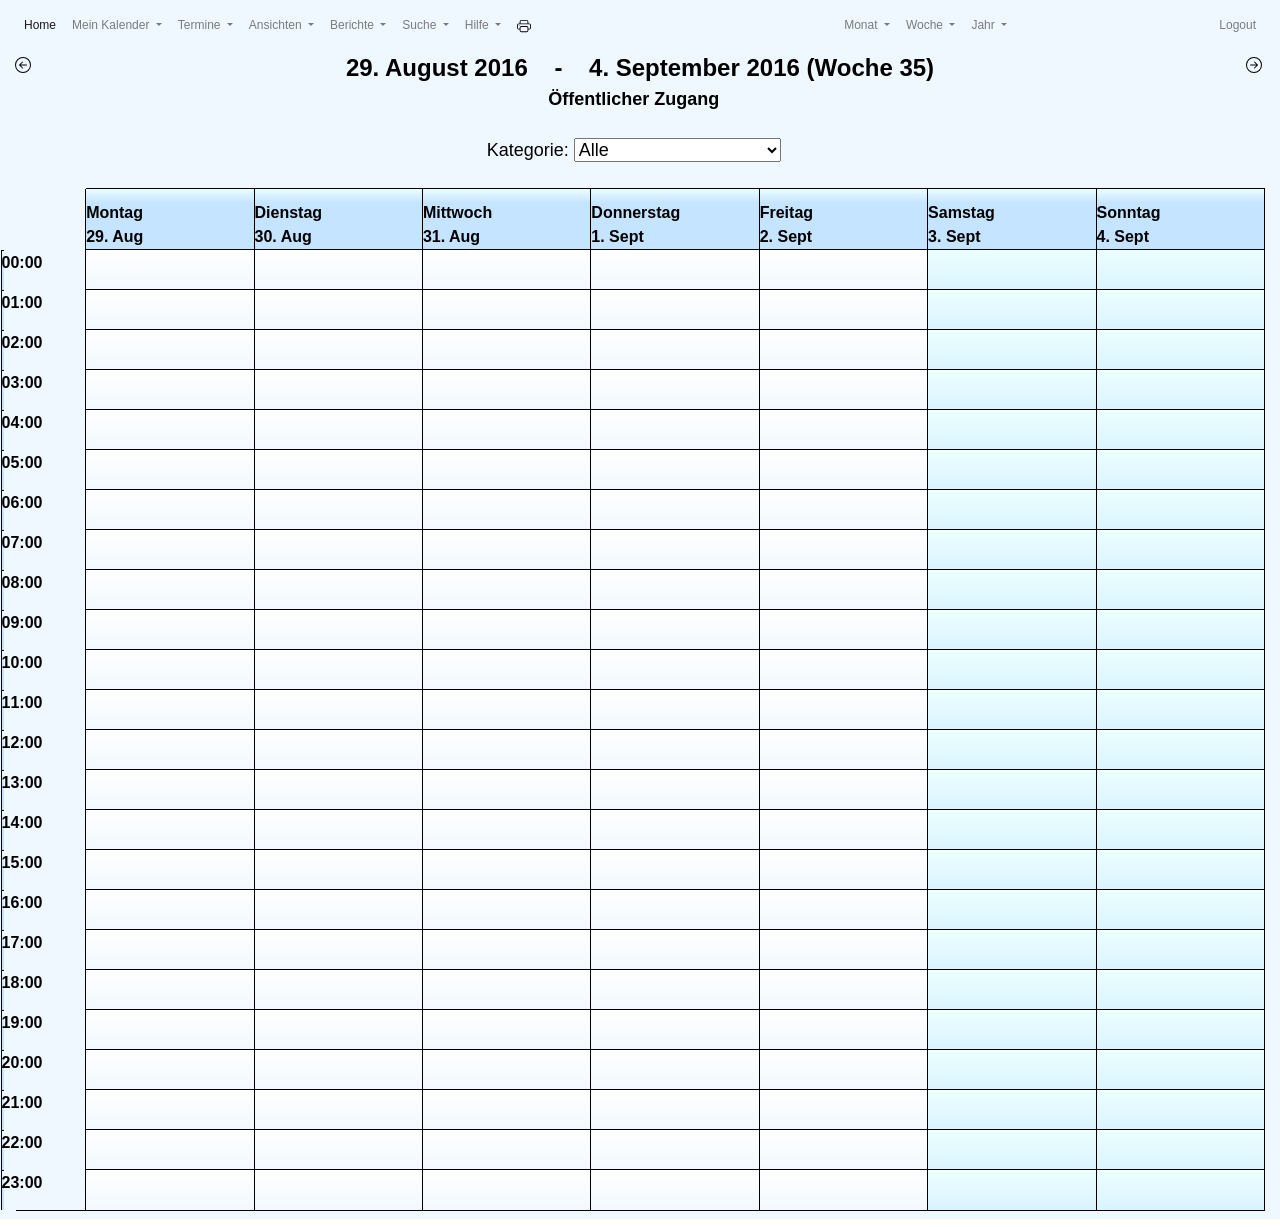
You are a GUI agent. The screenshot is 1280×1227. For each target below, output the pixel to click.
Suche (420, 25)
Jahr (984, 25)
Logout (1237, 25)
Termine (201, 25)
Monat (862, 25)
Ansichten (277, 25)
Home (44, 23)
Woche (926, 25)
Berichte (353, 25)
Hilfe (478, 25)
